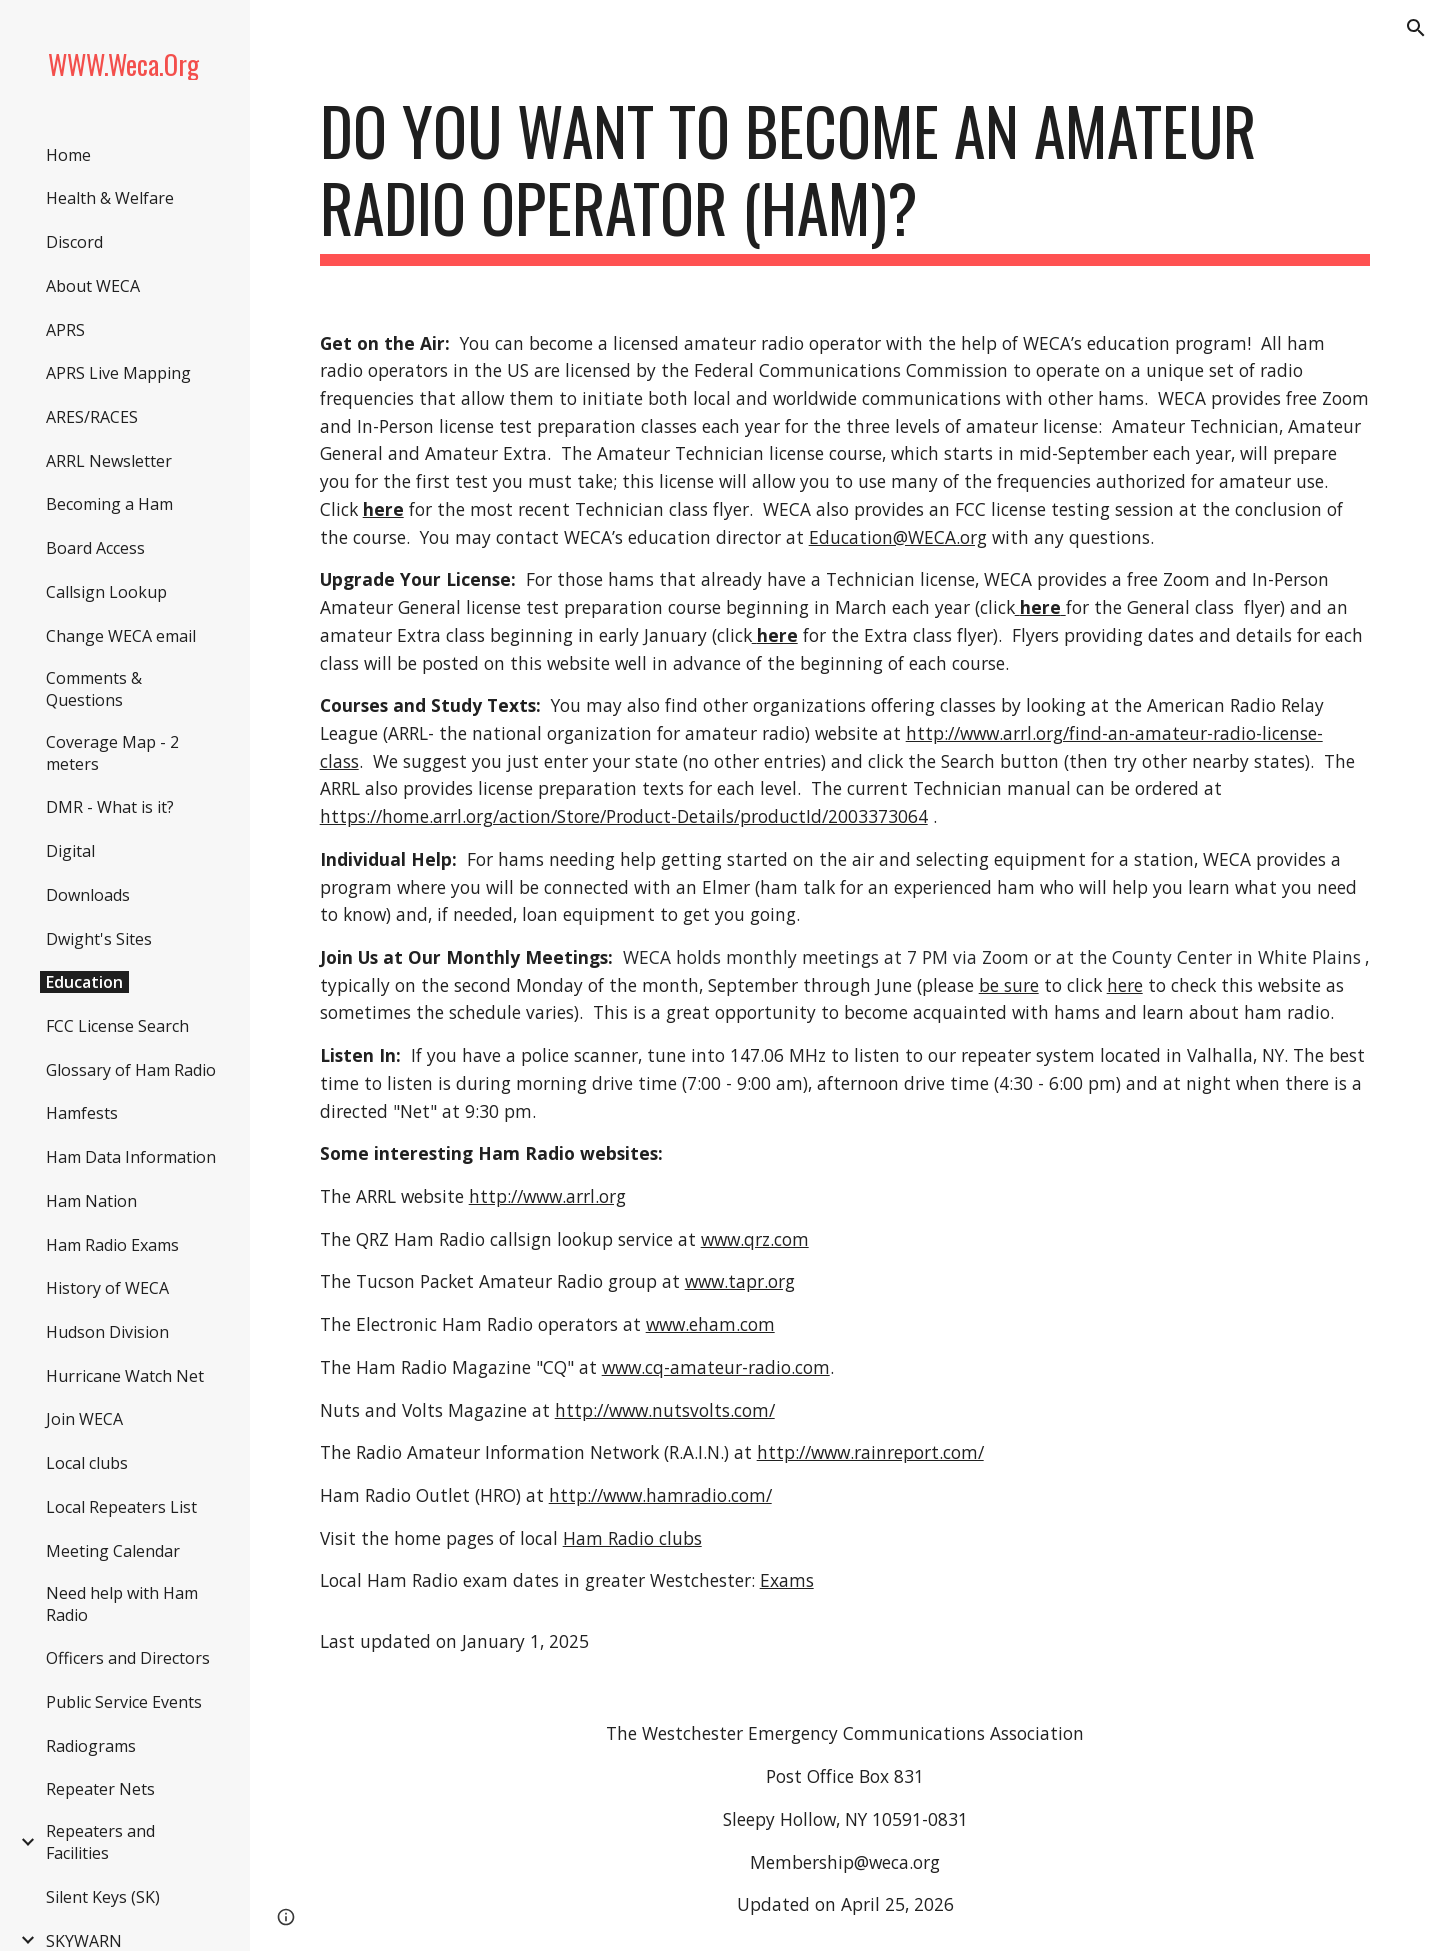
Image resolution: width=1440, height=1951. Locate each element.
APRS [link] (65, 330)
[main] (845, 179)
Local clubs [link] (87, 1463)
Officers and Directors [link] (128, 1658)
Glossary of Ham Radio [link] (131, 1070)
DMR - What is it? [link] (110, 807)
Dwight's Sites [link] (99, 939)
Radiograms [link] (91, 1746)
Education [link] (84, 982)
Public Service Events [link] (124, 1702)
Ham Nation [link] (91, 1201)
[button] (1416, 28)
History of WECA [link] (107, 1288)
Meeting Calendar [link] (113, 1551)
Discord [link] (74, 242)
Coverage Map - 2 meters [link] (112, 753)
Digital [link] (70, 851)
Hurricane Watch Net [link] (125, 1376)
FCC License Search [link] (117, 1026)
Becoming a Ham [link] (109, 504)
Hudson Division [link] (107, 1332)
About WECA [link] (93, 286)
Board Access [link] (95, 548)
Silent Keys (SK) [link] (103, 1897)
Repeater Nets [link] (100, 1789)
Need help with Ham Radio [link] (122, 1604)
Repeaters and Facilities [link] (100, 1842)
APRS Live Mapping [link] (118, 373)
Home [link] (68, 155)
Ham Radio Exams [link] (112, 1245)
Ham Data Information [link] (131, 1157)
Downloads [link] (88, 895)
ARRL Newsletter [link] (109, 461)
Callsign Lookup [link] (106, 592)
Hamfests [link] (82, 1113)
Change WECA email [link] (121, 636)
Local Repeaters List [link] (121, 1507)
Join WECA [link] (84, 1419)
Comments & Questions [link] (94, 689)
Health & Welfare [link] (110, 198)
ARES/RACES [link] (92, 417)
